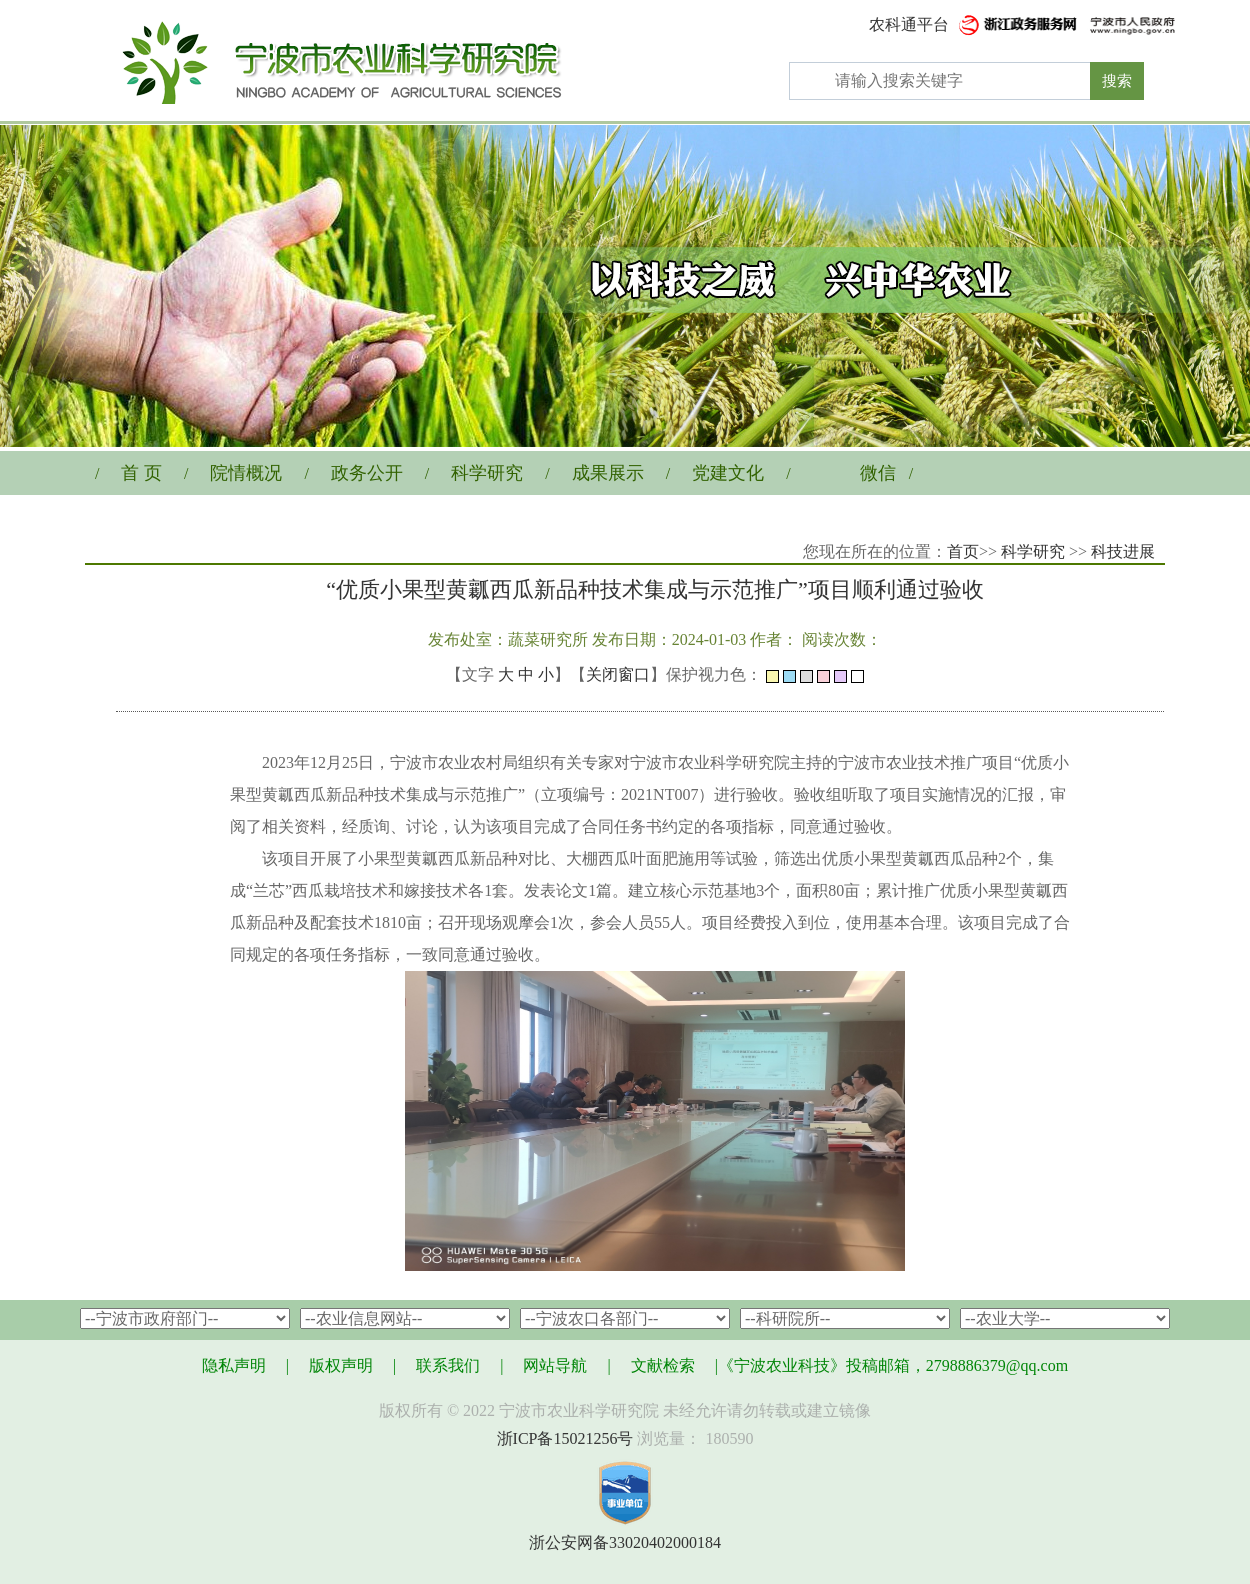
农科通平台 (909, 24)
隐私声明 (234, 1365)
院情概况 (246, 473)
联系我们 (448, 1365)
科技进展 (1123, 551)
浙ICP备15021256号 (565, 1438)
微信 (878, 473)
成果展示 (608, 473)
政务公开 (367, 473)
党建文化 (728, 473)
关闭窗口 (618, 674)
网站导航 (555, 1365)
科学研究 (487, 473)
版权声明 (341, 1365)
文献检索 (663, 1365)
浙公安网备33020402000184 (625, 1542)
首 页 (141, 473)
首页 (963, 551)
